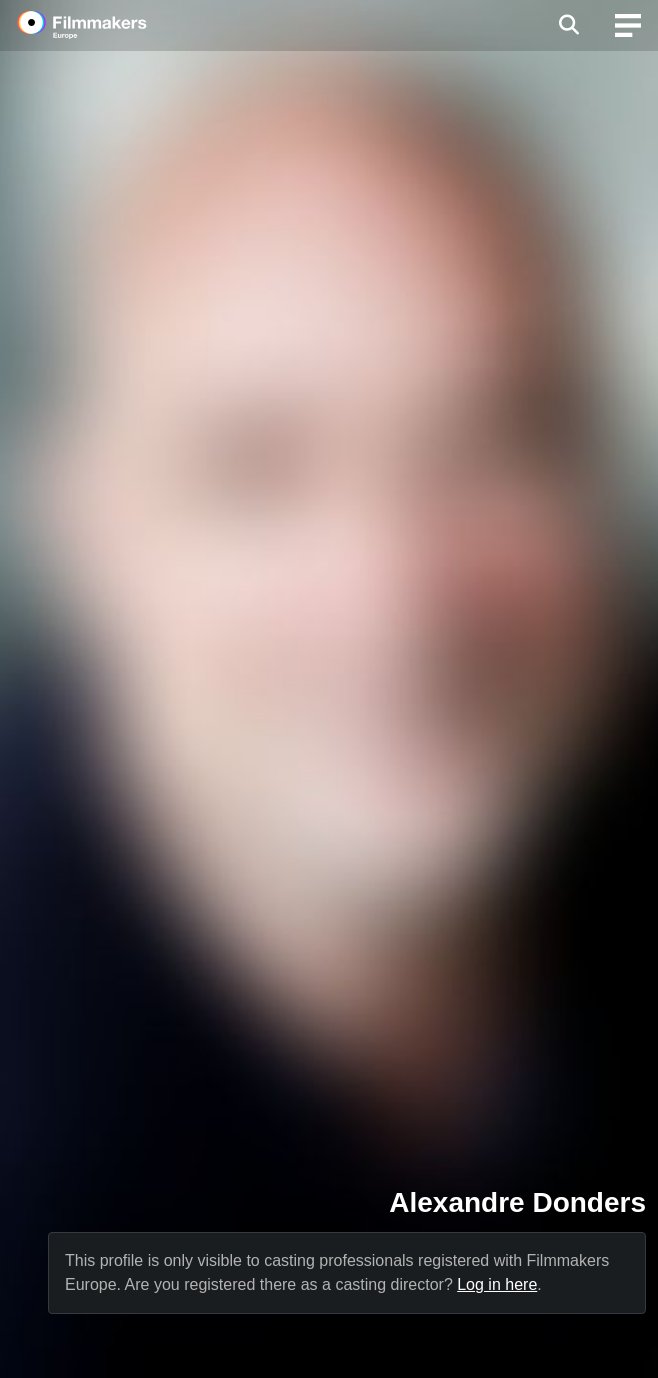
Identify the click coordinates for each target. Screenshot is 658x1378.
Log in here (497, 1284)
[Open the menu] (568, 25)
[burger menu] (628, 25)
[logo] (106, 25)
